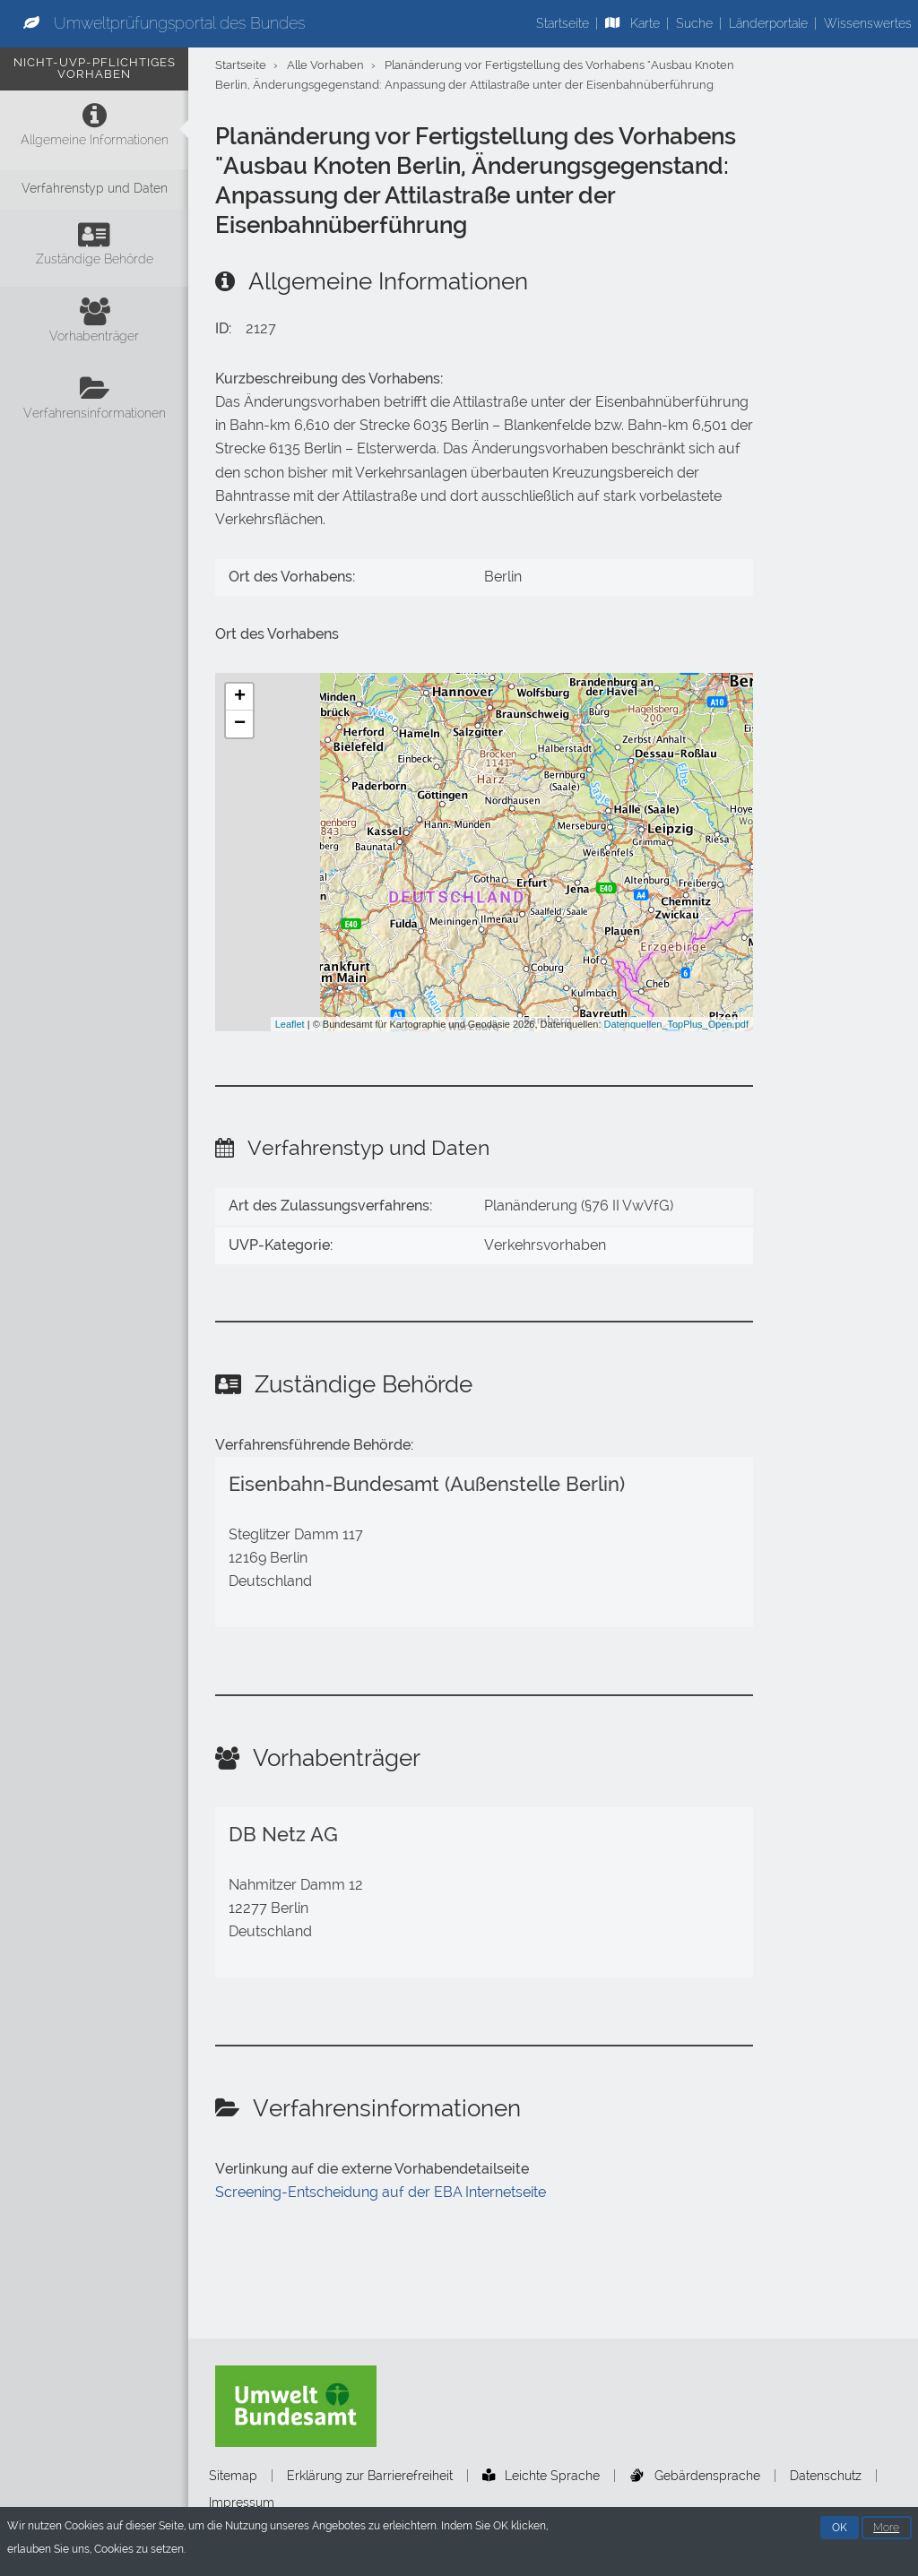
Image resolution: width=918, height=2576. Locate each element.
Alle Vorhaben (325, 65)
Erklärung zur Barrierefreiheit (370, 2475)
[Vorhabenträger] (94, 325)
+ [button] (240, 697)
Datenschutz (826, 2475)
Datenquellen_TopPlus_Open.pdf (676, 1024)
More (886, 2527)
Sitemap (233, 2475)
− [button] (240, 724)
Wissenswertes (868, 23)
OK (839, 2527)
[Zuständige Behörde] (94, 248)
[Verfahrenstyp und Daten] (94, 189)
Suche (694, 23)
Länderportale (768, 23)
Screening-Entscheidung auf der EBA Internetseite (380, 2192)
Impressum (241, 2502)
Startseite (562, 23)
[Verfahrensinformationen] (94, 402)
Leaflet (290, 1024)
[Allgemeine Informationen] (94, 129)
